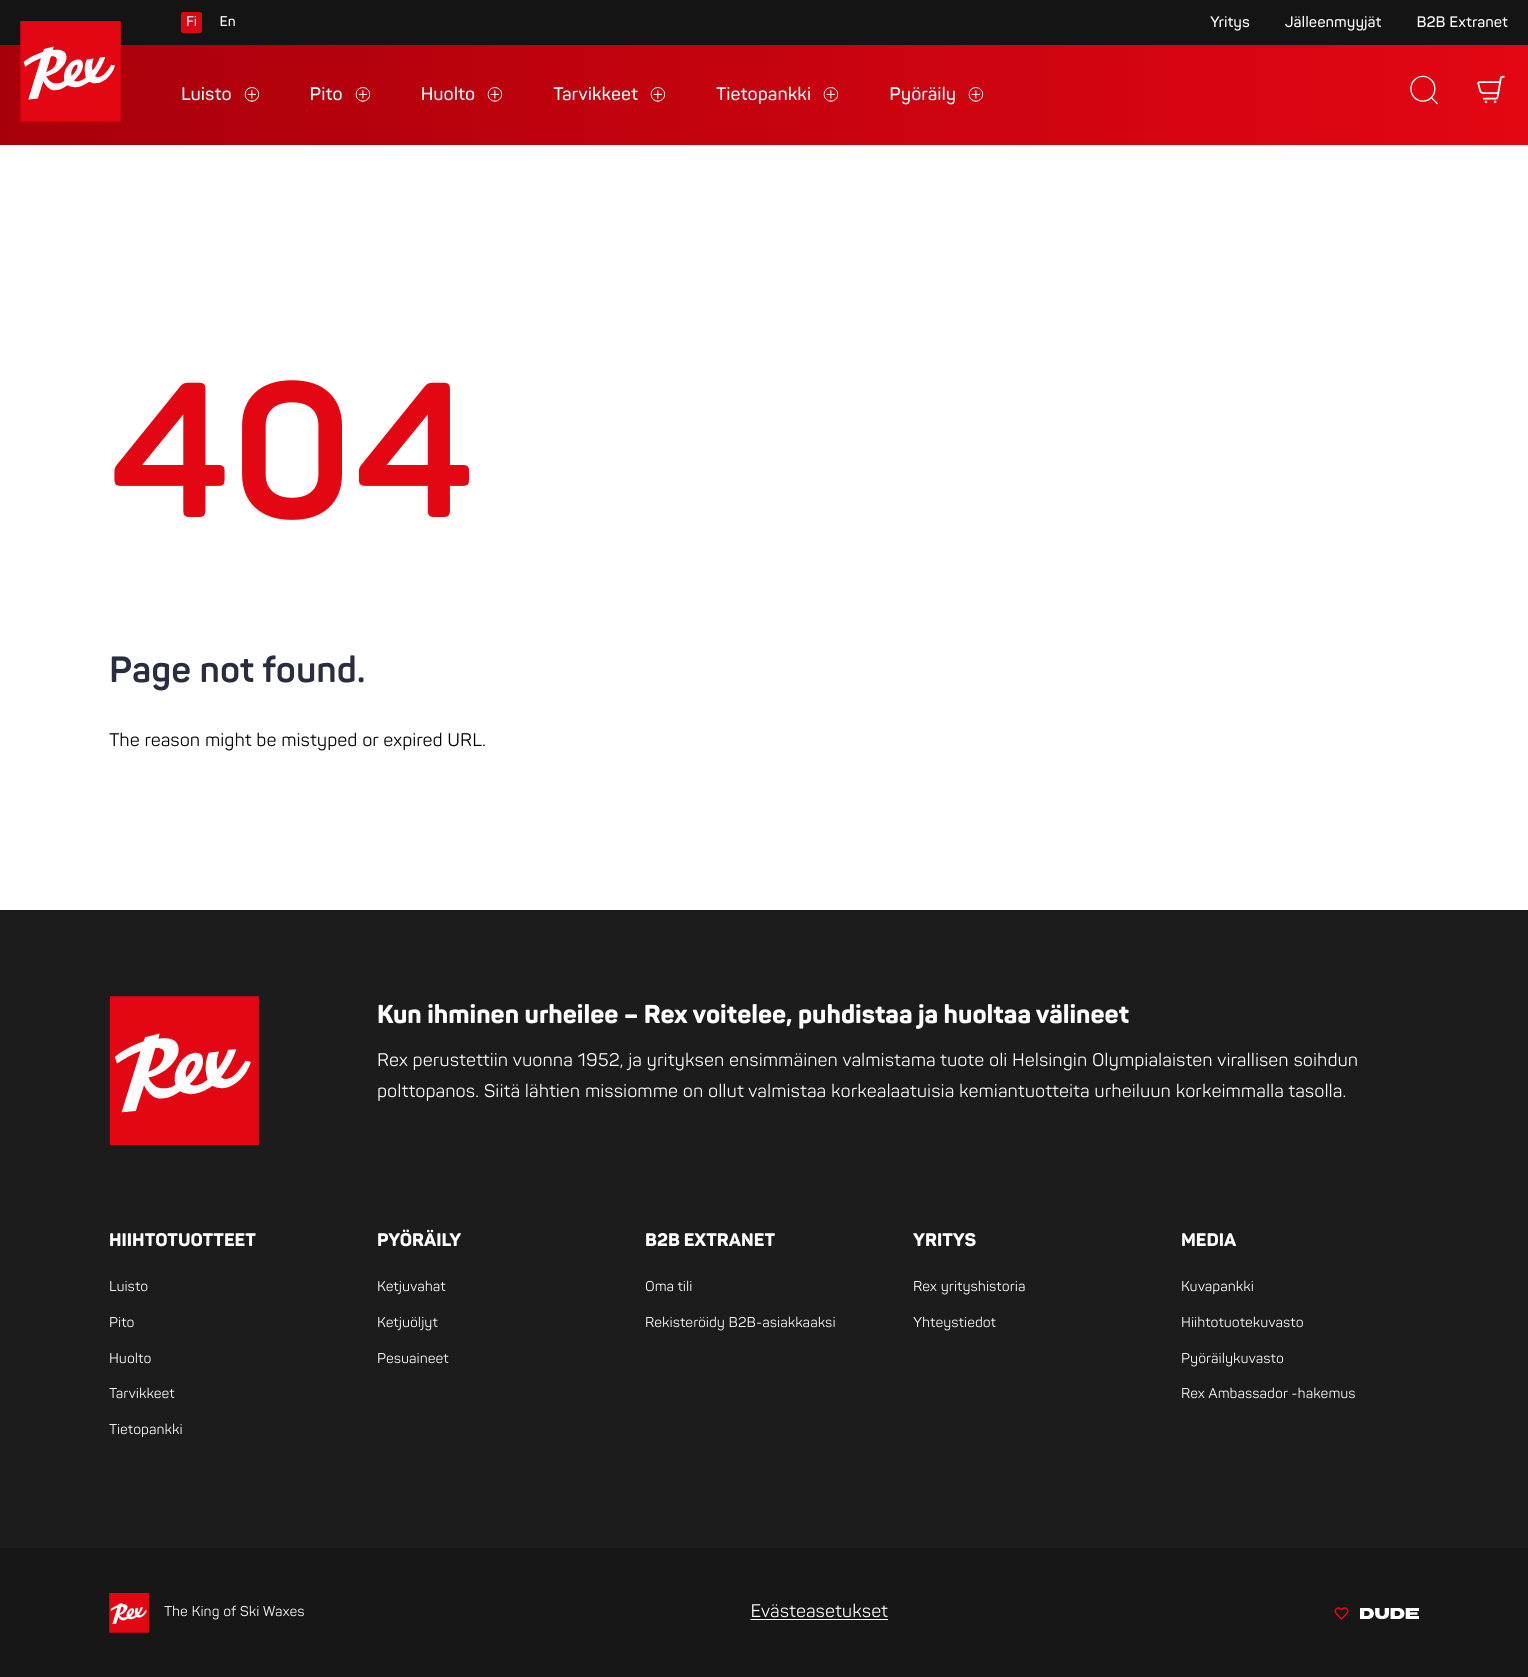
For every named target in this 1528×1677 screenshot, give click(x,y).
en (227, 22)
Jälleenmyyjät (1333, 22)
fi (191, 22)
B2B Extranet (1462, 22)
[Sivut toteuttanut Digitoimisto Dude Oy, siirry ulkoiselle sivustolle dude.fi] (1376, 1616)
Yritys (1230, 22)
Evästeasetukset (819, 1611)
